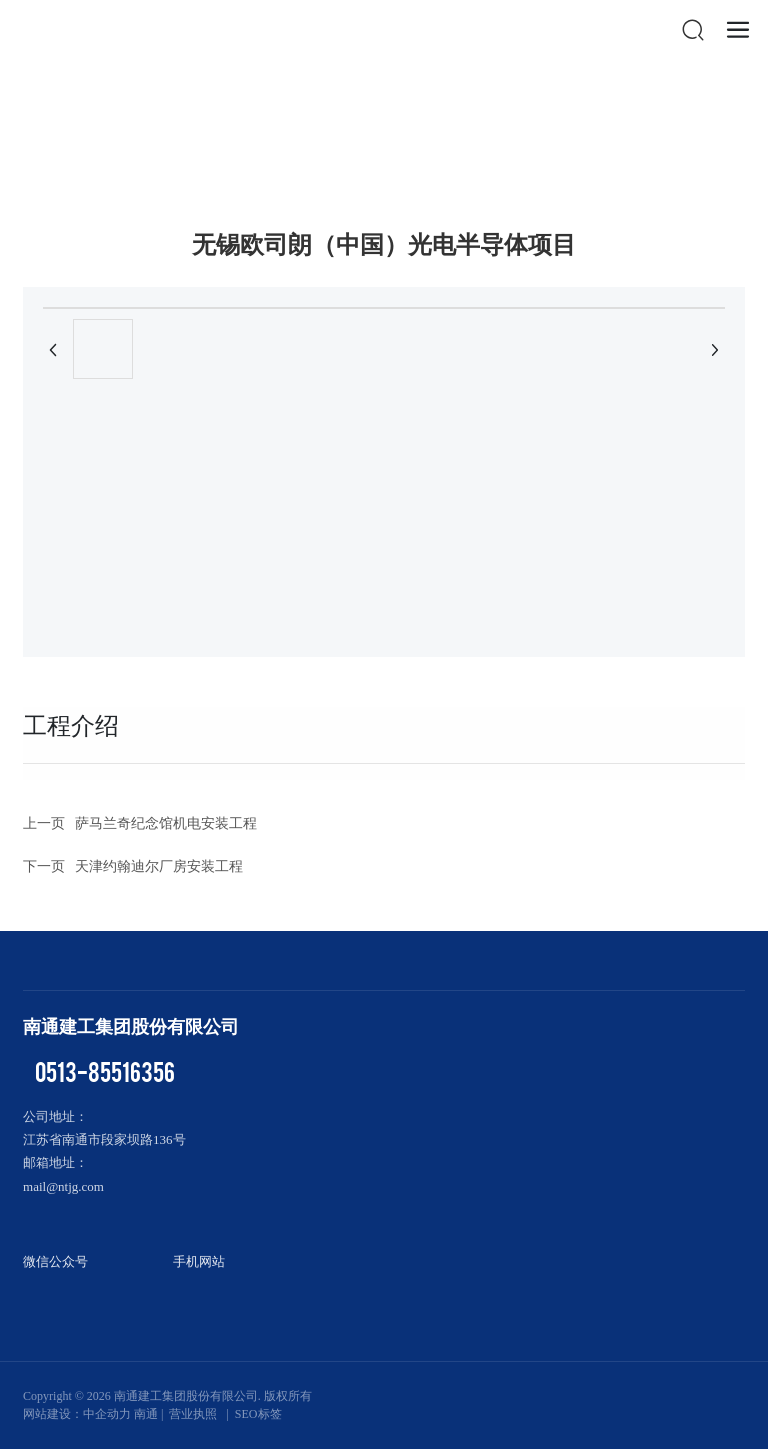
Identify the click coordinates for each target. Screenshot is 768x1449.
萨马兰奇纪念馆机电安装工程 (166, 823)
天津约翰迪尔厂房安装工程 (159, 866)
